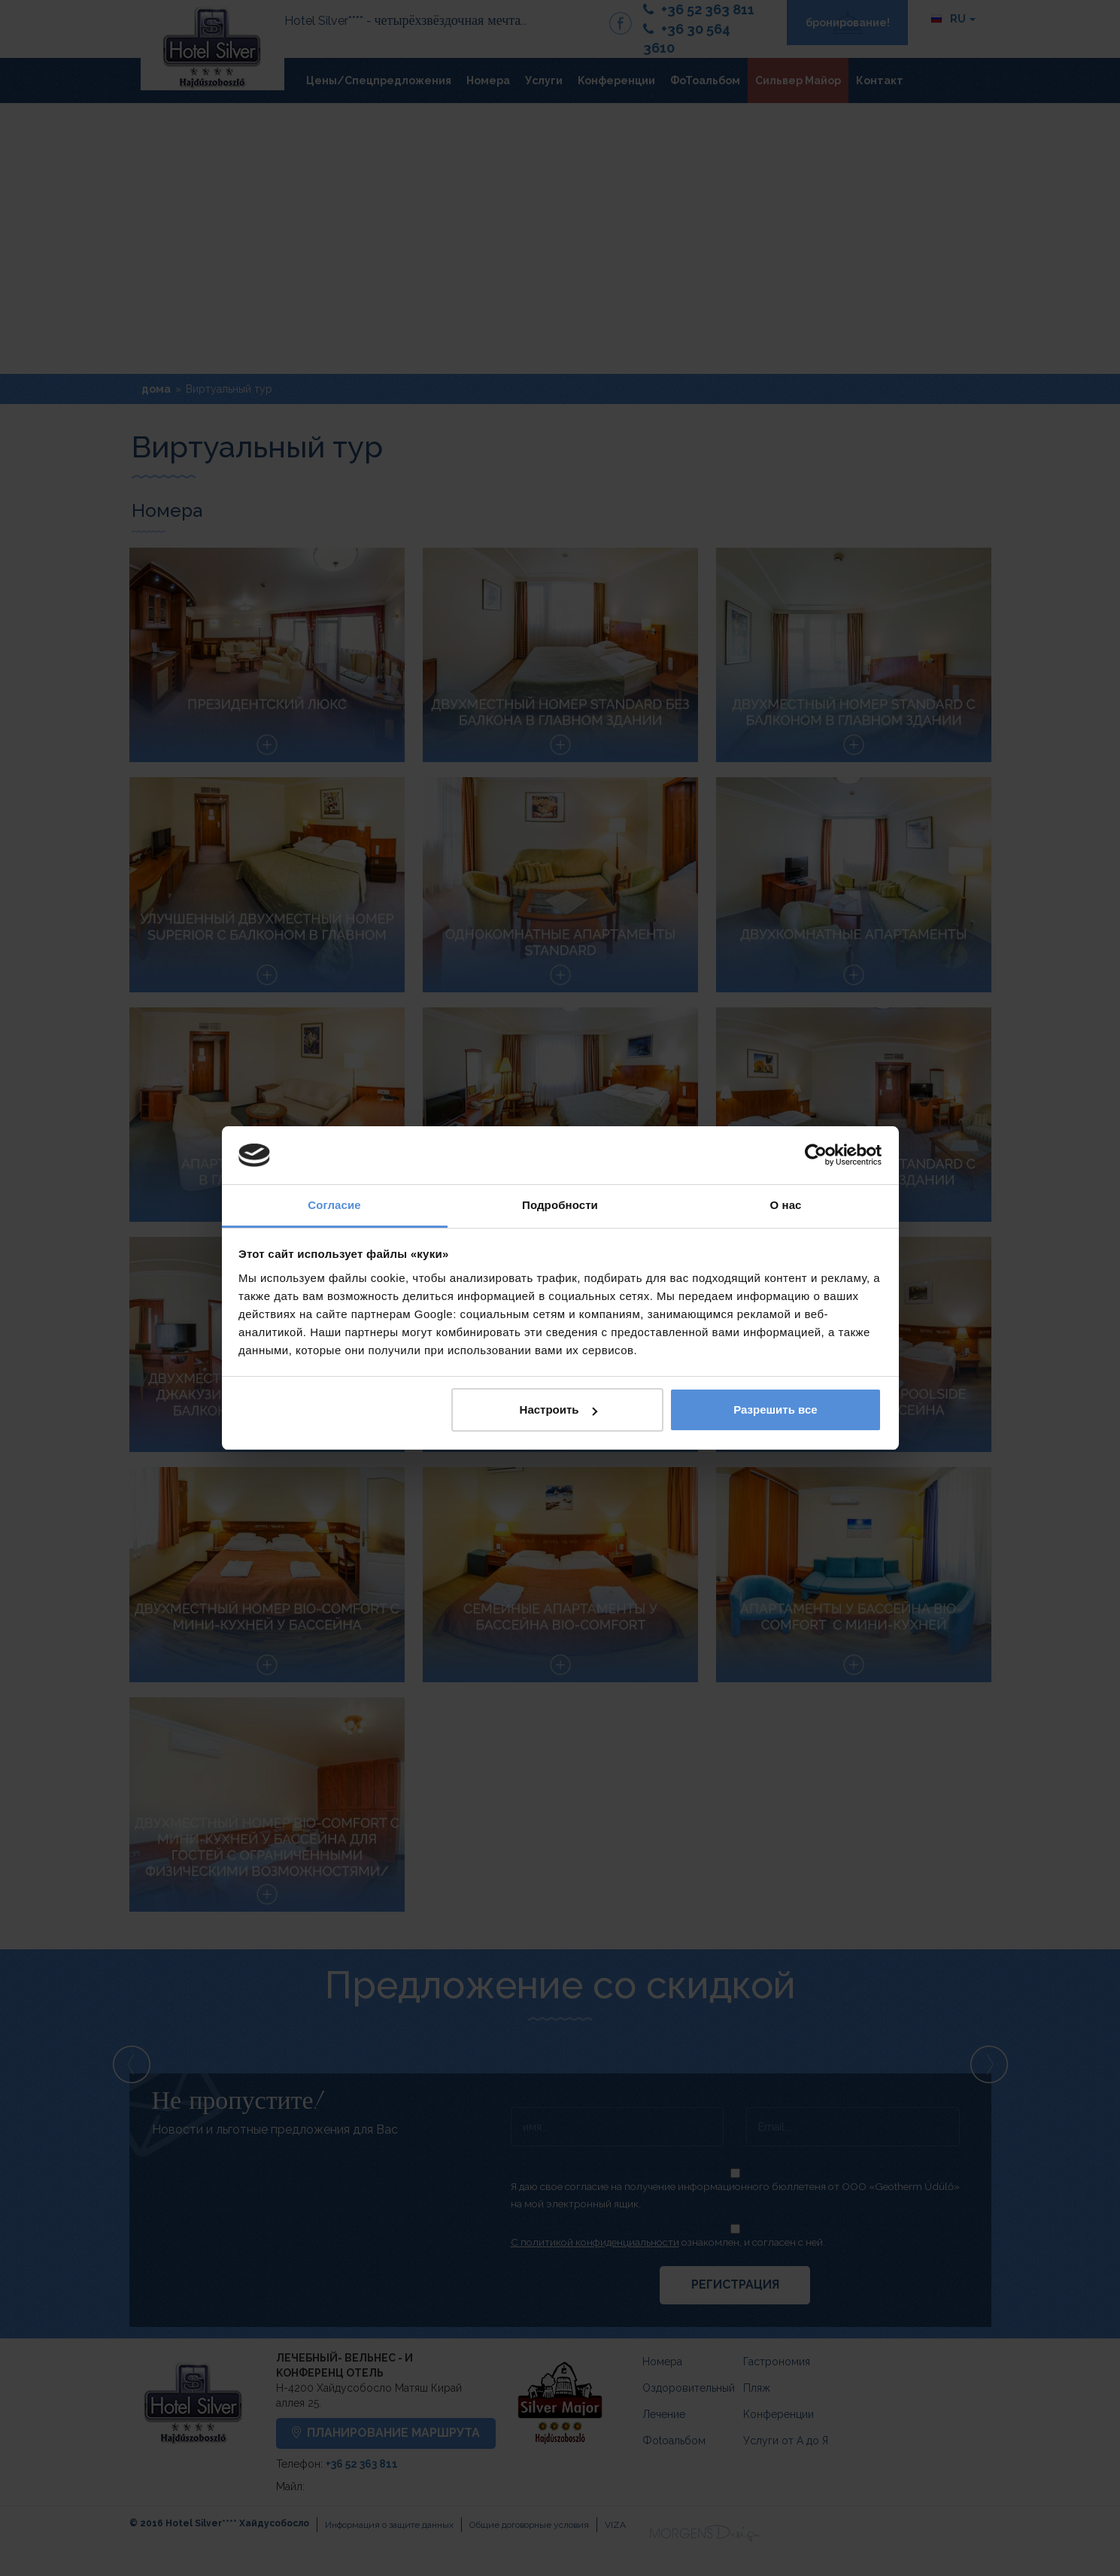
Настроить (558, 1409)
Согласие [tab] (334, 1204)
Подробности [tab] (560, 1204)
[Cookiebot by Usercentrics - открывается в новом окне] (816, 1155)
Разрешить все (775, 1409)
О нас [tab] (785, 1204)
